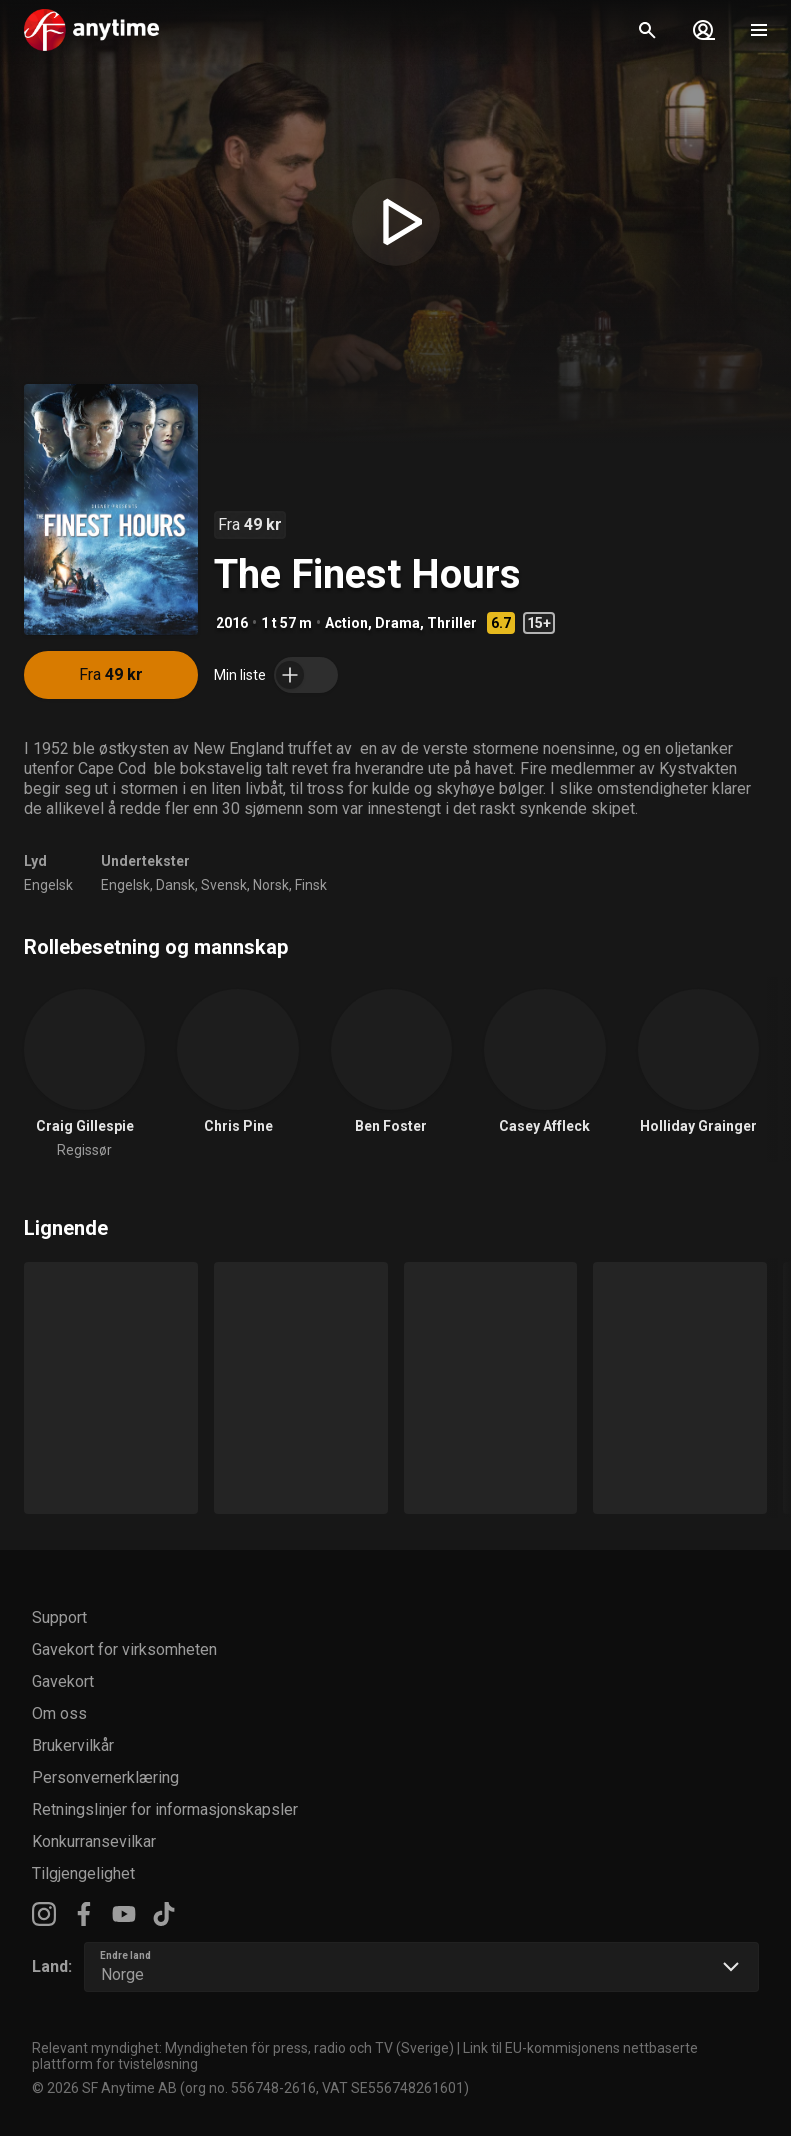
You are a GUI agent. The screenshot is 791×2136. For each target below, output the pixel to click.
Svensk (224, 885)
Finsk (311, 885)
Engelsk (48, 885)
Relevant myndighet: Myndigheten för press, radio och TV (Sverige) (243, 2048)
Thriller (452, 623)
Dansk (175, 885)
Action (346, 623)
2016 (232, 623)
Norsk (271, 885)
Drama (397, 623)
